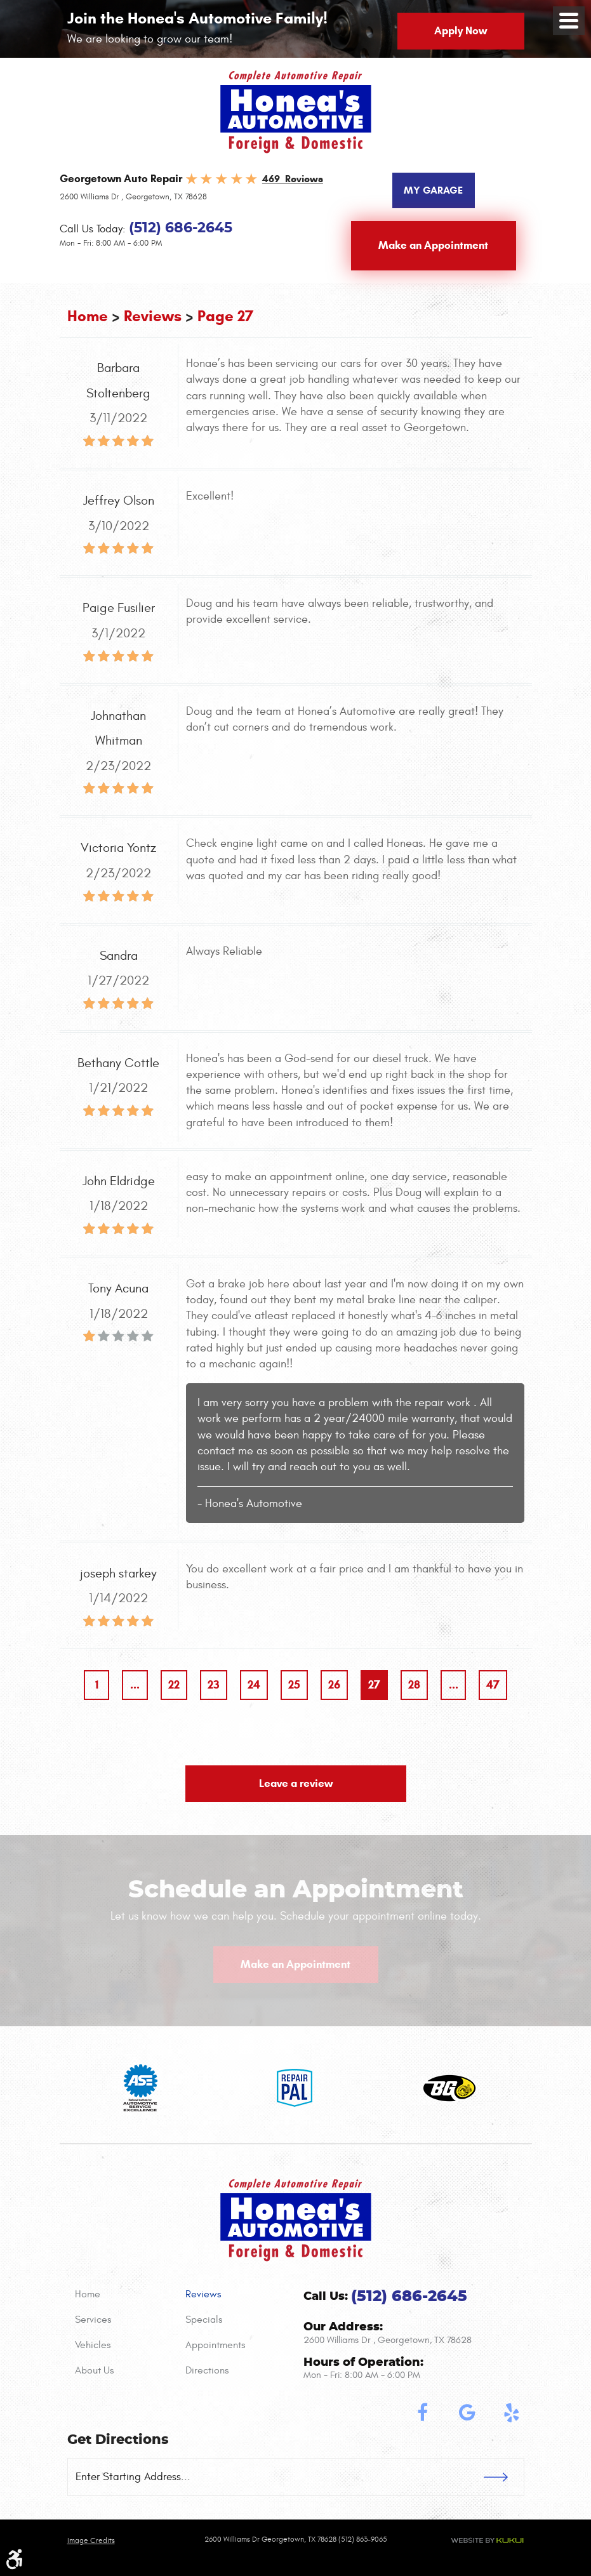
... (135, 1685)
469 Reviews (292, 179)
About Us (94, 2370)
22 (174, 1685)
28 (414, 1685)
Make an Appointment (433, 245)
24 (254, 1685)
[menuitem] (122, 2294)
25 (294, 1685)
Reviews (153, 316)
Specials (203, 2319)
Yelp (511, 2413)
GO (504, 2477)
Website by (487, 2540)
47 (493, 1685)
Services (93, 2319)
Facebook (422, 2413)
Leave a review (296, 1783)
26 (334, 1685)
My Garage (433, 190)
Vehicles (92, 2345)
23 (214, 1685)
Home (87, 316)
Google (467, 2413)
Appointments (215, 2345)
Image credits (91, 2540)
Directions (207, 2370)
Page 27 (225, 316)
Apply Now (460, 30)
